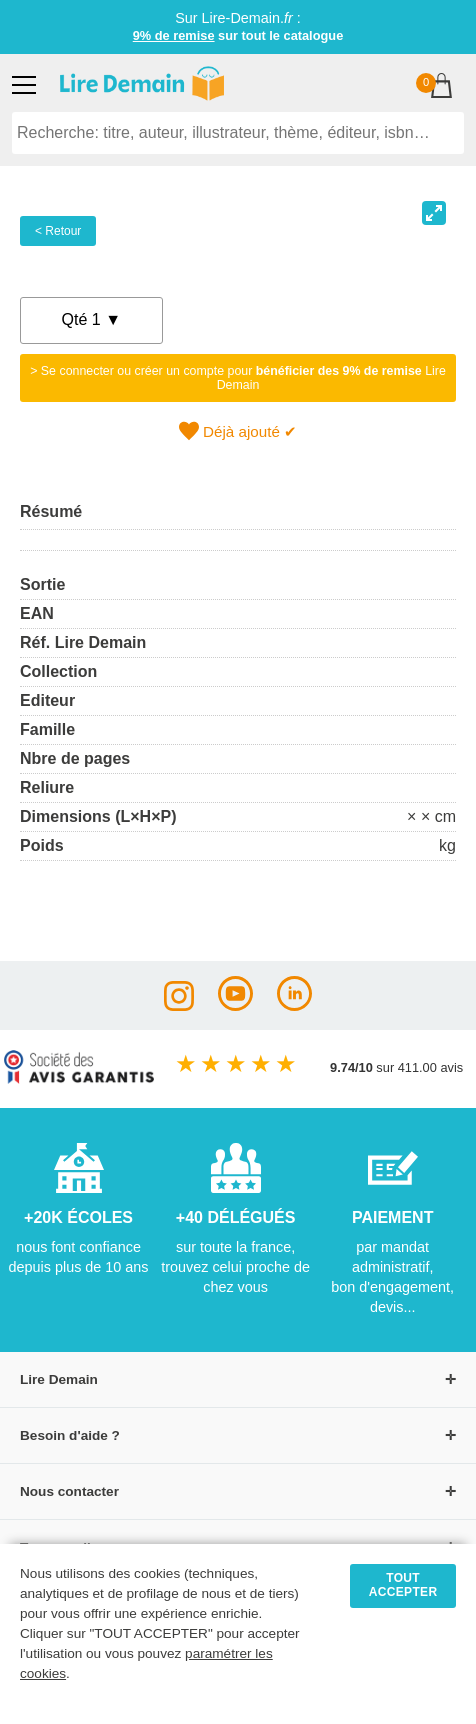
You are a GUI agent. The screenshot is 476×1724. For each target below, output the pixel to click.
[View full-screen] (434, 213)
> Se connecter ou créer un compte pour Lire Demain (238, 378)
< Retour (58, 231)
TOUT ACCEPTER (403, 1585)
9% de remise (174, 35)
